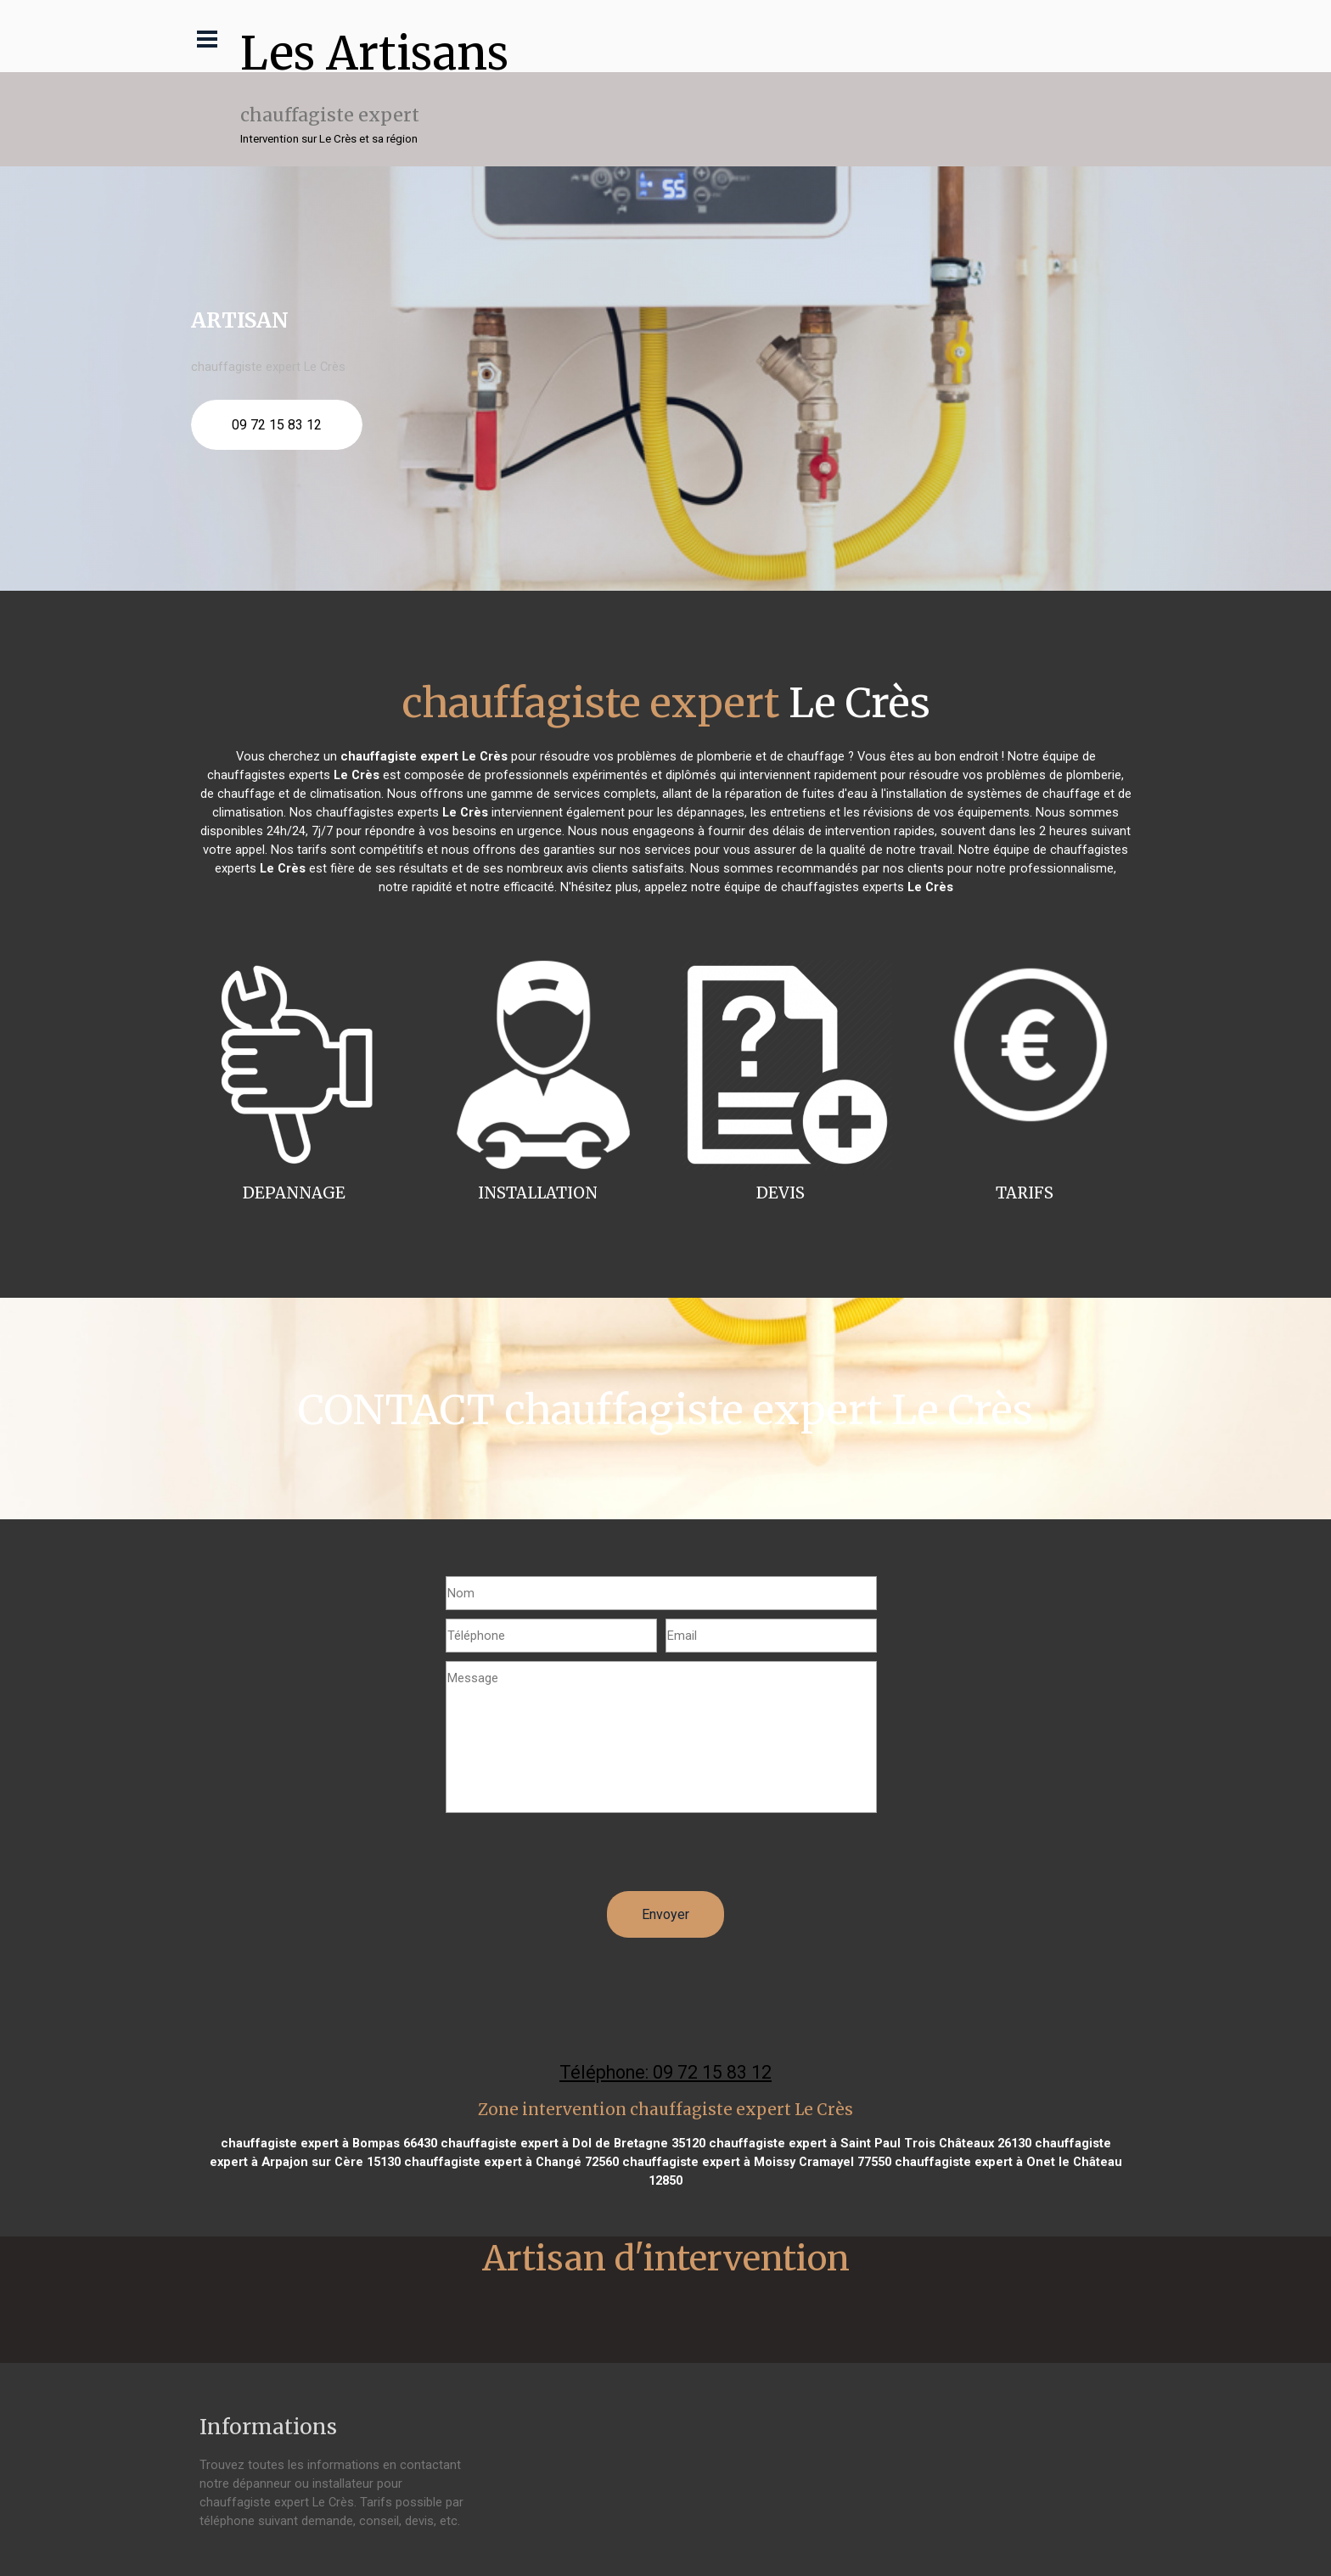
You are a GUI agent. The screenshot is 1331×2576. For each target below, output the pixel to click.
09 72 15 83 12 (277, 425)
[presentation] (575, 1858)
